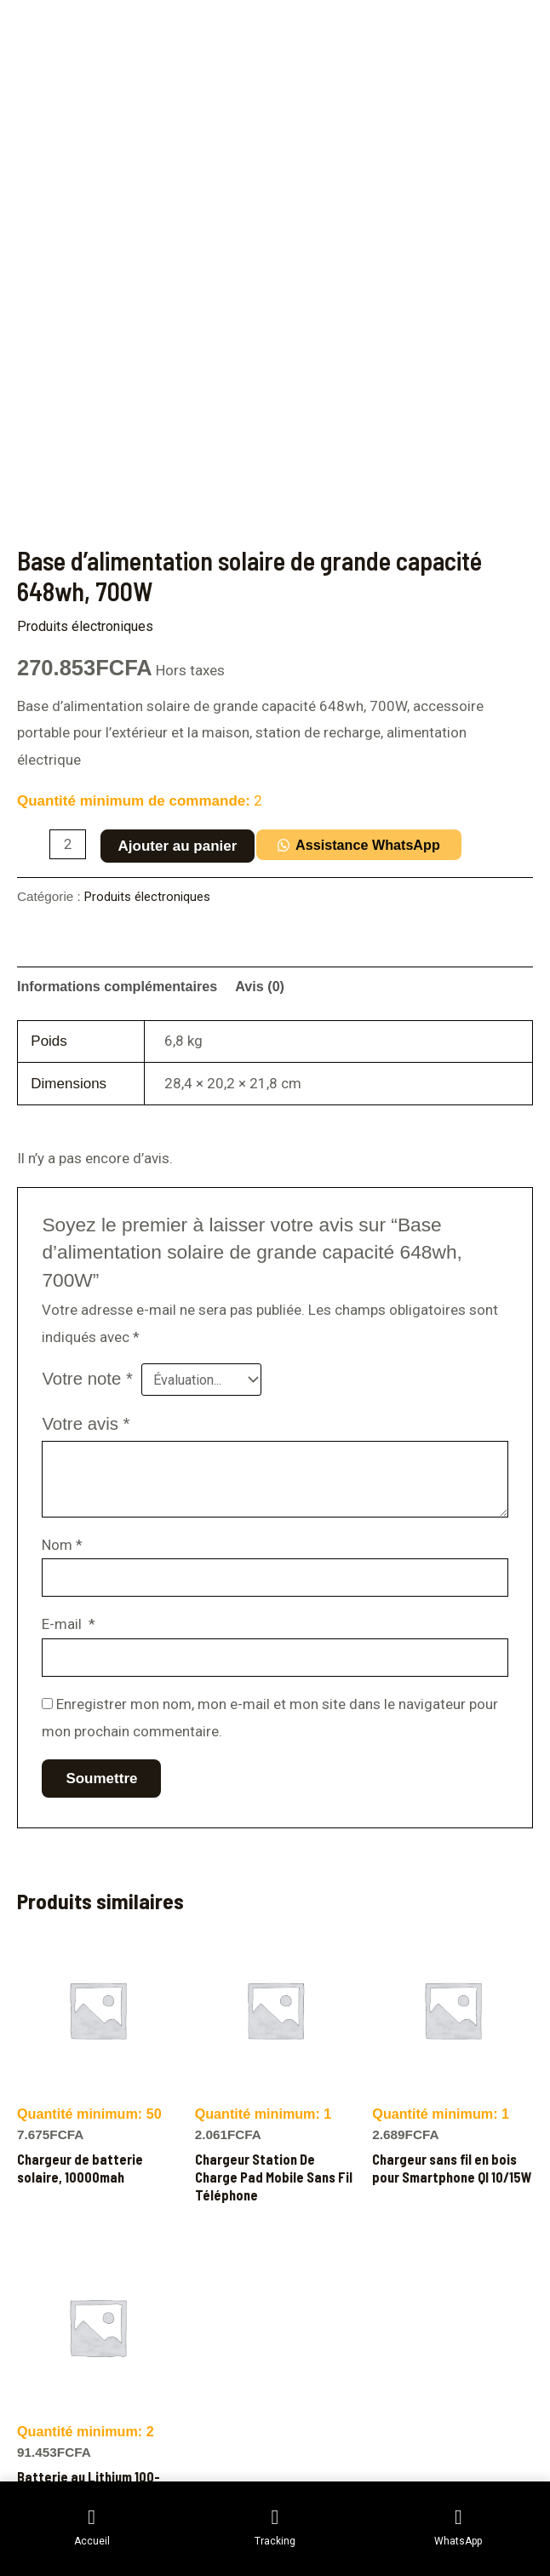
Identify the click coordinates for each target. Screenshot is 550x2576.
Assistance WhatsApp (374, 845)
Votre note (87, 1380)
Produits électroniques (90, 625)
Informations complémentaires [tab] (122, 986)
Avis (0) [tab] (272, 986)
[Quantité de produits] (68, 844)
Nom (62, 1547)
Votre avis (85, 1426)
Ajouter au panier (179, 846)
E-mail (68, 1629)
